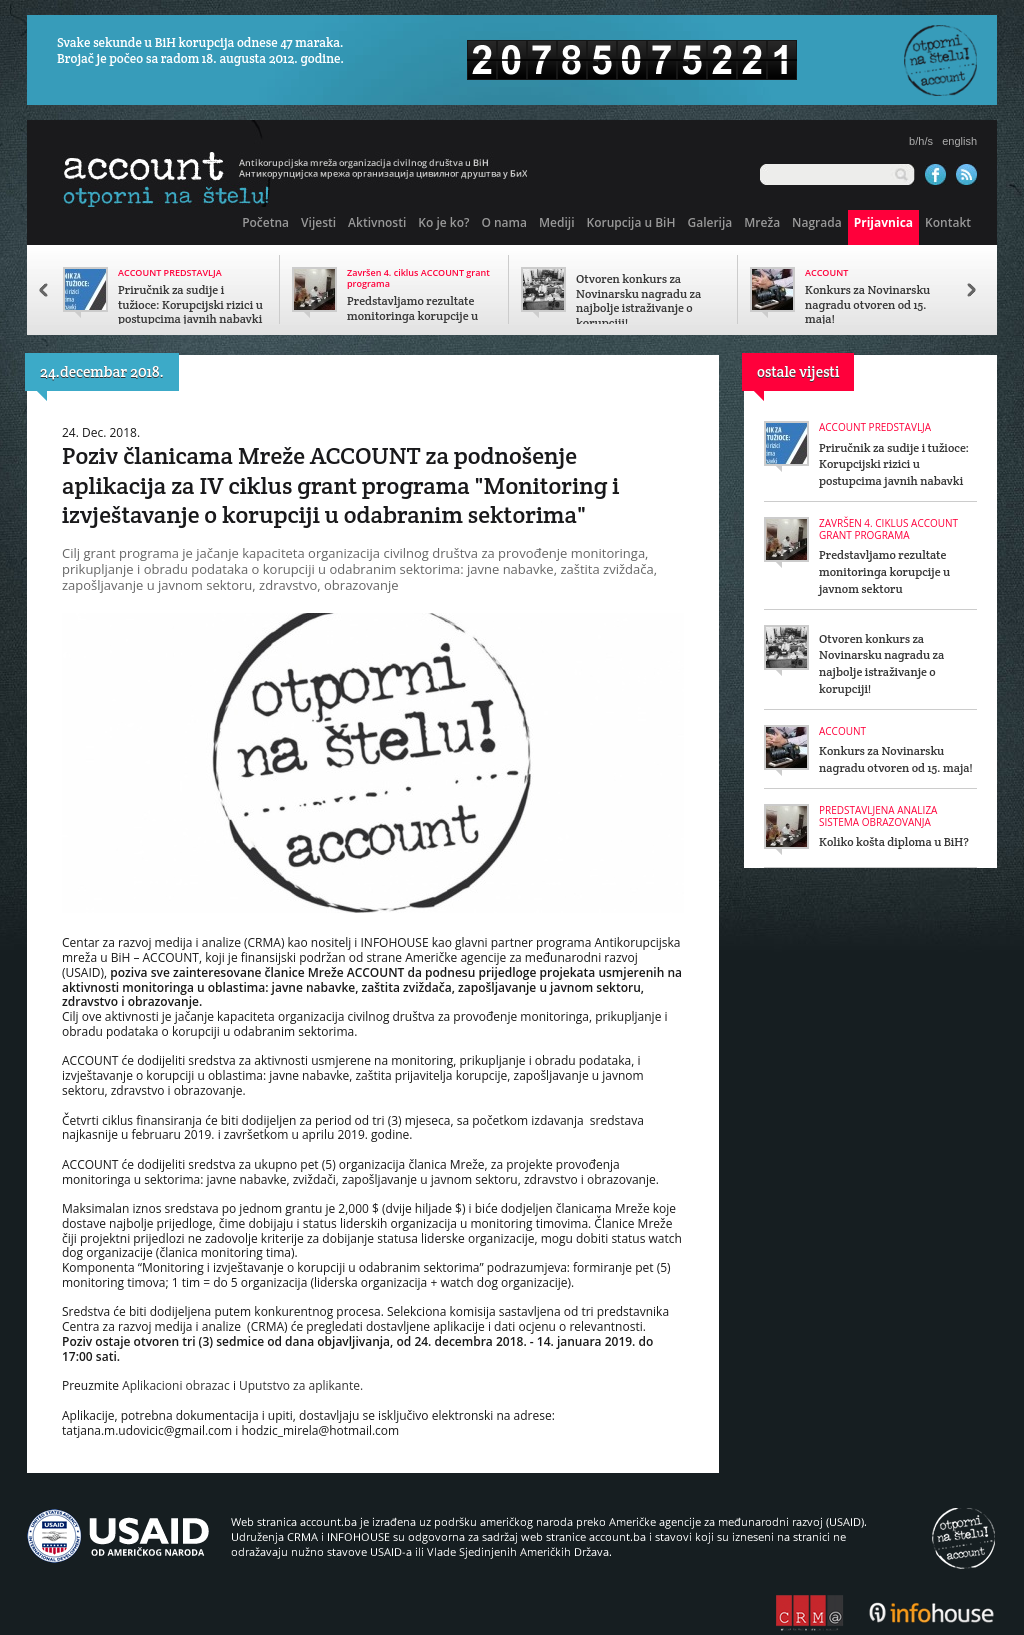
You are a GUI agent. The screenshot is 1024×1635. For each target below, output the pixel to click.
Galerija (709, 222)
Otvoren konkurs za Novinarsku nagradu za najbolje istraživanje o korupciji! (638, 301)
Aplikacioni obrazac (176, 1385)
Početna (265, 222)
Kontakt (948, 222)
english (959, 141)
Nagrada (817, 222)
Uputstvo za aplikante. (301, 1385)
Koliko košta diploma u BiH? (894, 841)
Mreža (762, 222)
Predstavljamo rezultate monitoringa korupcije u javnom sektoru (412, 316)
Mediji (556, 222)
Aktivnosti (377, 222)
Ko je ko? (443, 222)
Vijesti (318, 222)
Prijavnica (883, 222)
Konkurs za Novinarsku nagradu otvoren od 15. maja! (867, 305)
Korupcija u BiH (630, 222)
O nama (504, 222)
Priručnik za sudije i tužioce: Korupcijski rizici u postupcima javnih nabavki (190, 305)
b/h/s (921, 141)
